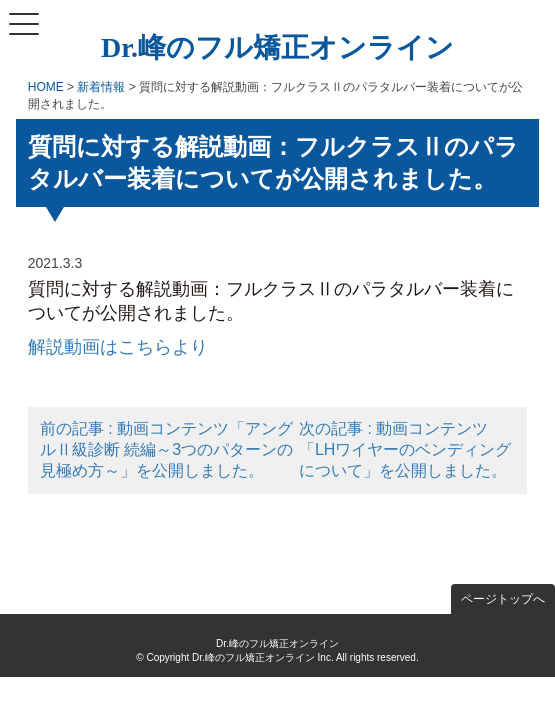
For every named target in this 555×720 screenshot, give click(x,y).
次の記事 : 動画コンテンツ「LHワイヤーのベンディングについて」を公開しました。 (405, 449)
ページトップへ (503, 599)
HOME (46, 87)
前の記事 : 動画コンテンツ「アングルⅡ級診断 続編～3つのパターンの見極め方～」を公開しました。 (166, 449)
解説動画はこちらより (118, 347)
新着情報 (101, 87)
